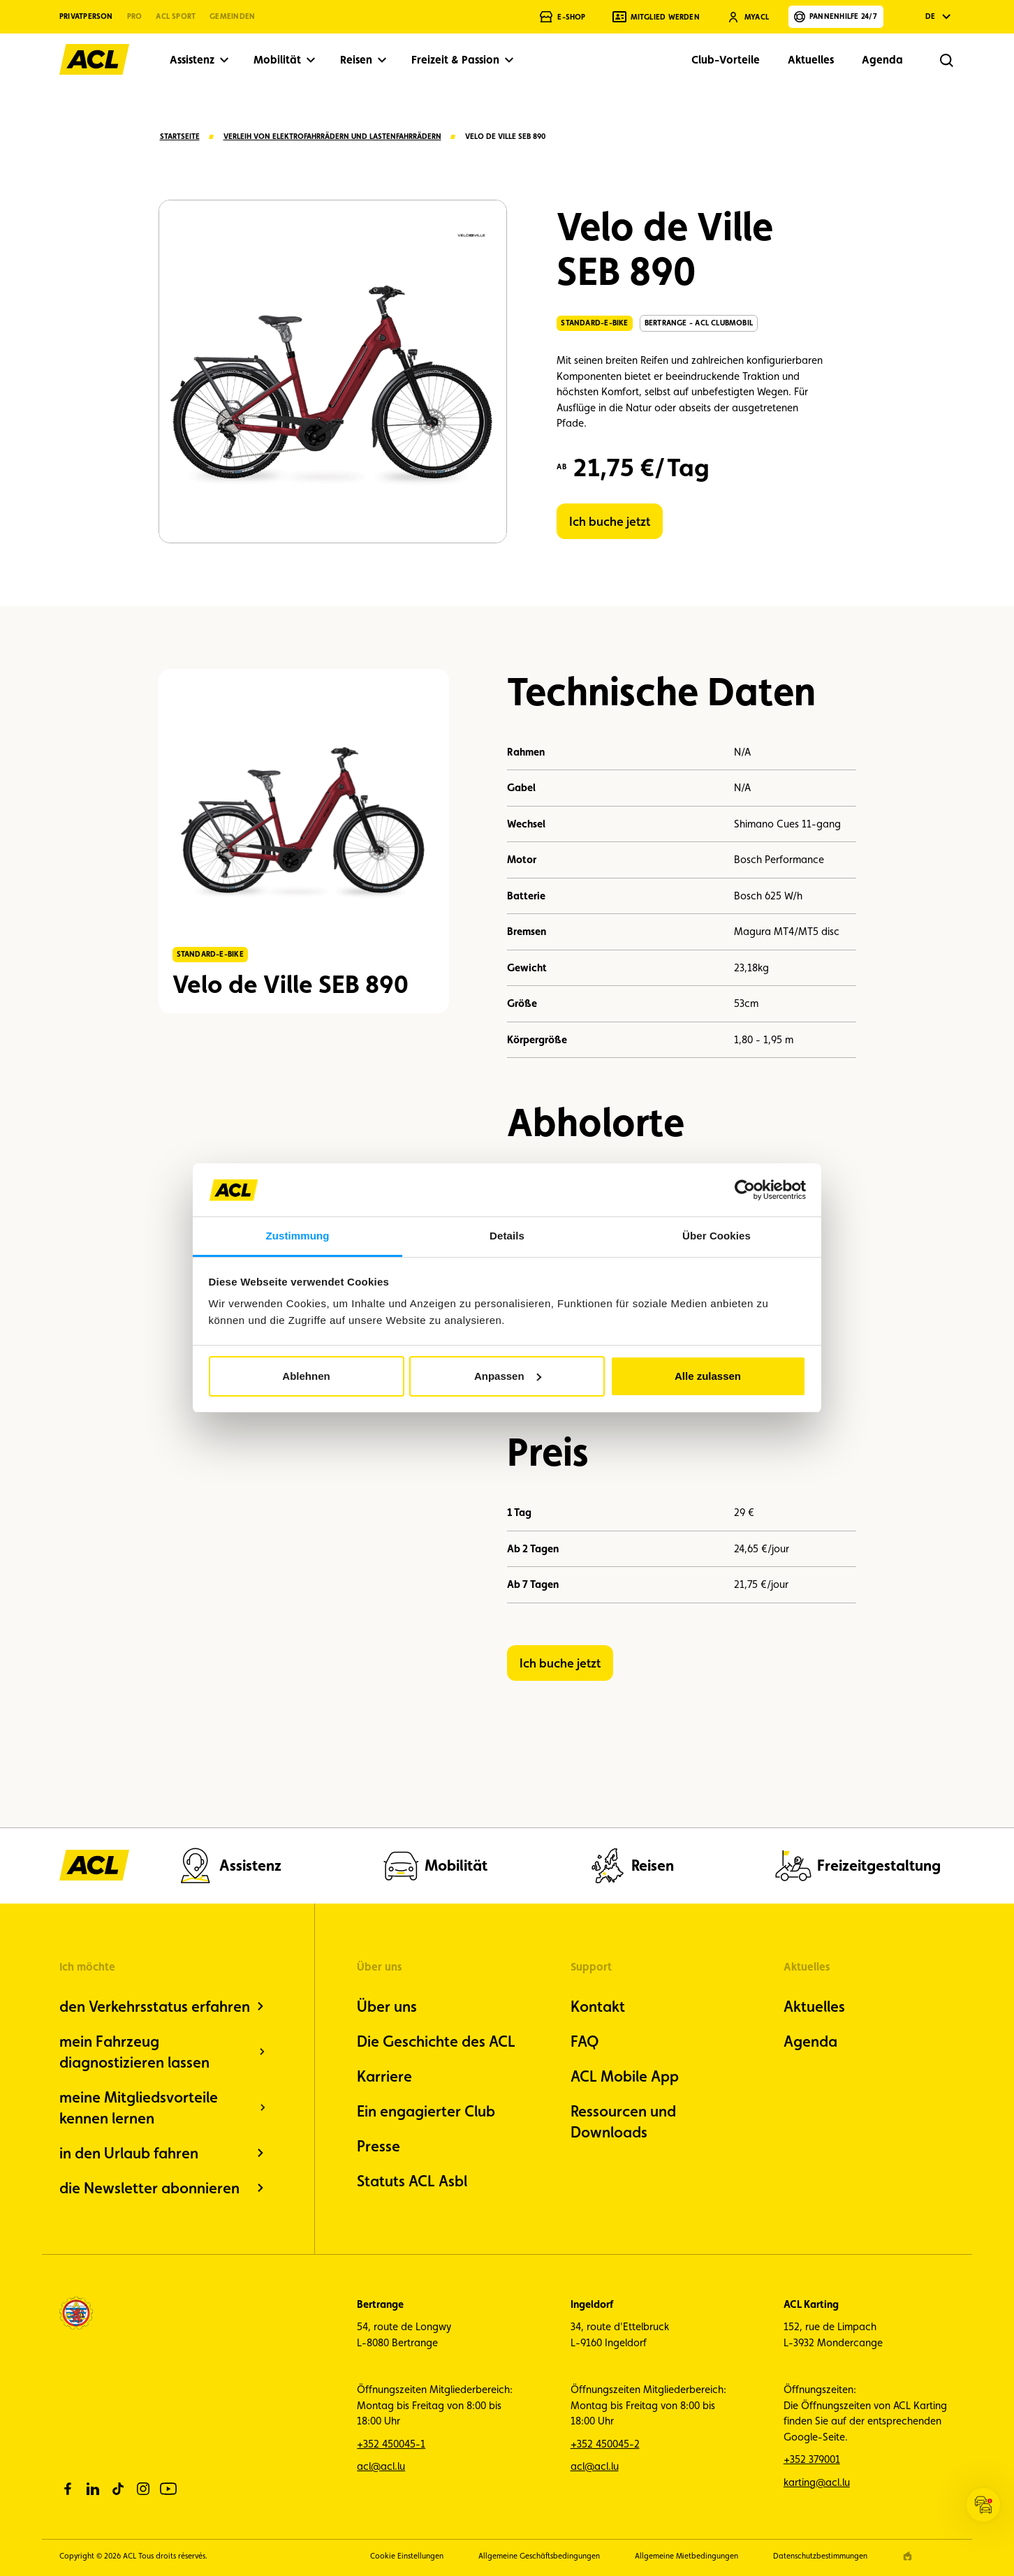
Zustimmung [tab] (298, 1236)
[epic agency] (907, 2556)
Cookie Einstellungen (406, 2556)
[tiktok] (118, 2488)
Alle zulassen (708, 1376)
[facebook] (67, 2488)
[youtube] (168, 2488)
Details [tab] (507, 1236)
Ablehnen (306, 1376)
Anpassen (507, 1376)
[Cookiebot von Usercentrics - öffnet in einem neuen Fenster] (745, 1189)
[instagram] (143, 2488)
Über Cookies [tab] (716, 1236)
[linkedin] (92, 2488)
